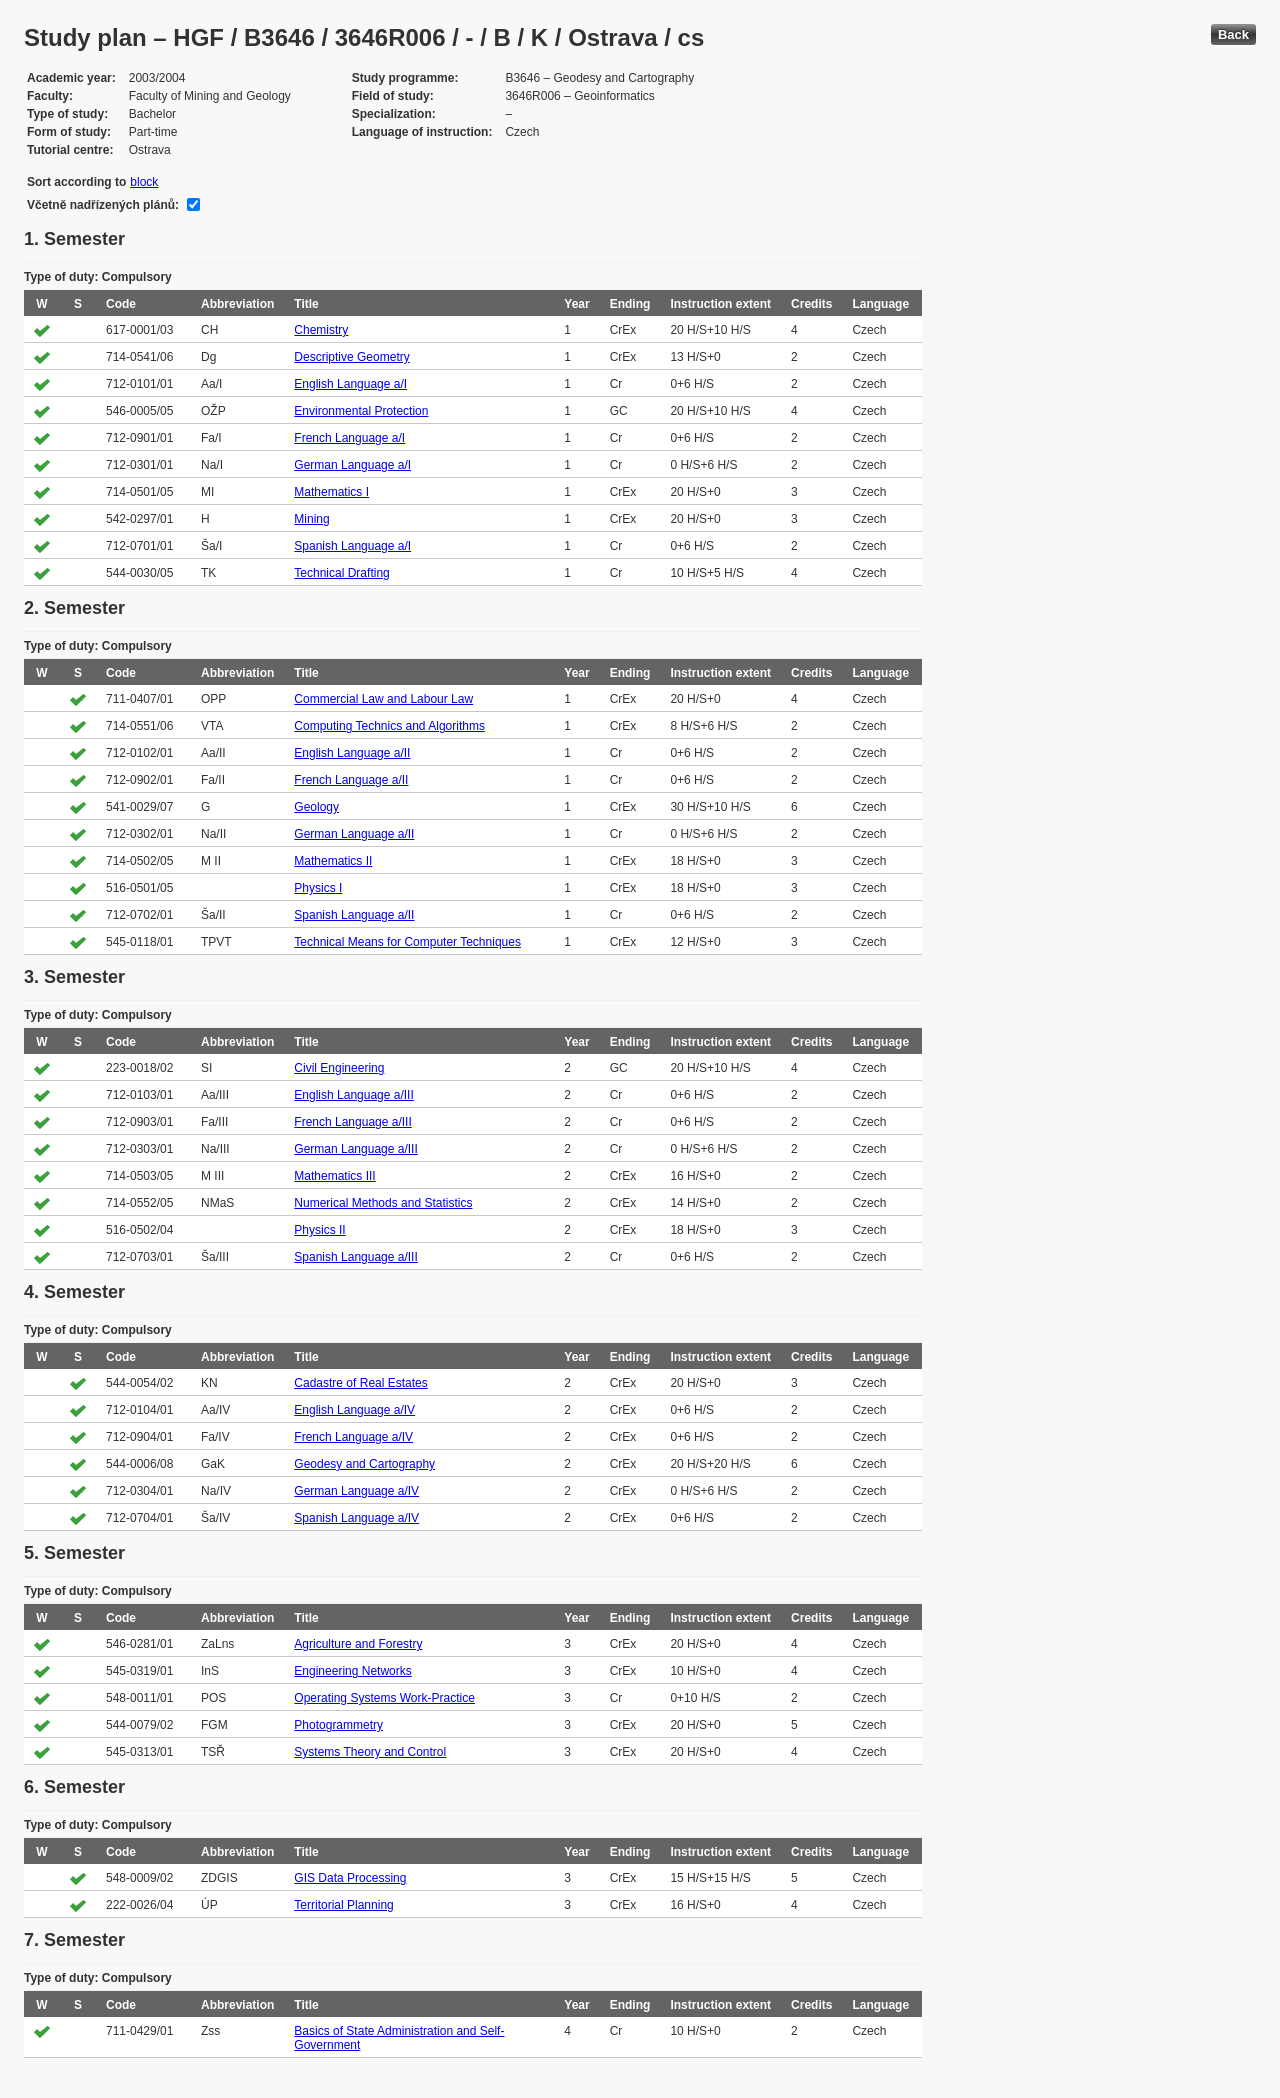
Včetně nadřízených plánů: (103, 205)
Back (1233, 34)
